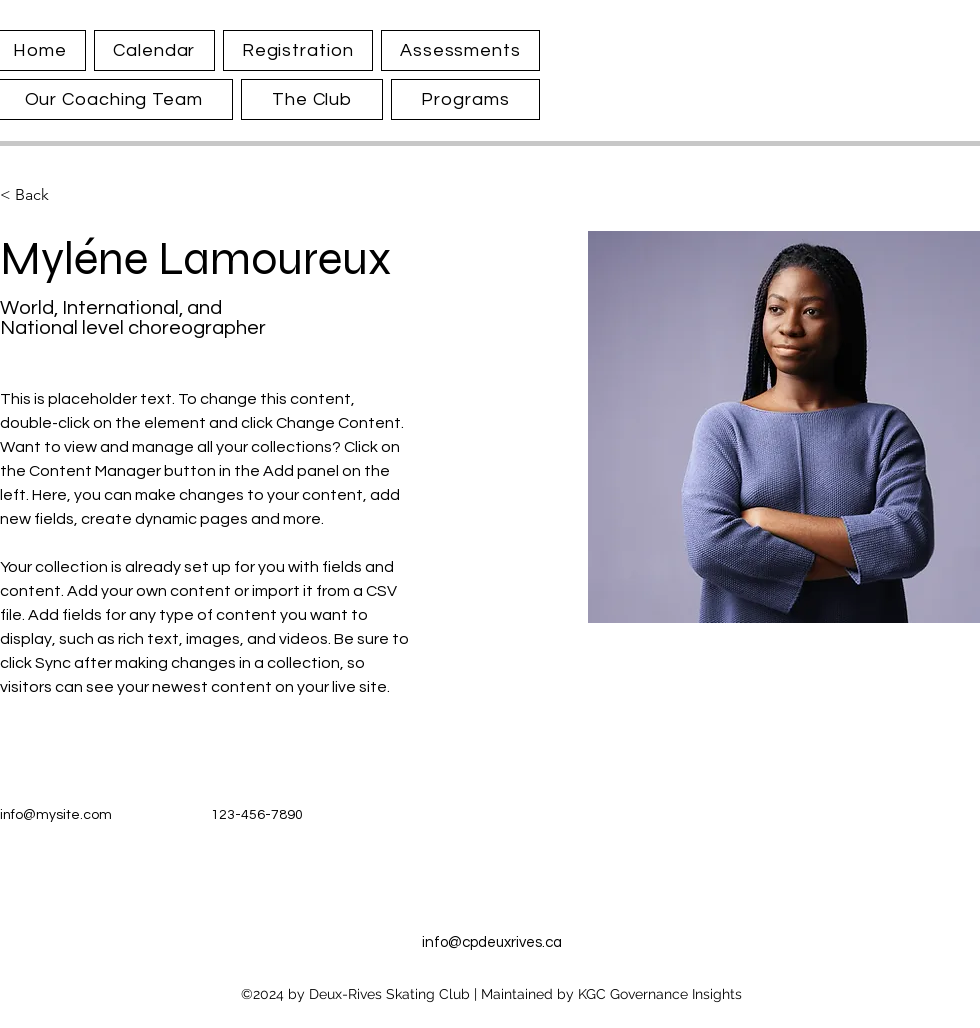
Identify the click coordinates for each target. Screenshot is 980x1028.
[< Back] (39, 195)
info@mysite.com (56, 815)
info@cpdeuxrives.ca (492, 942)
